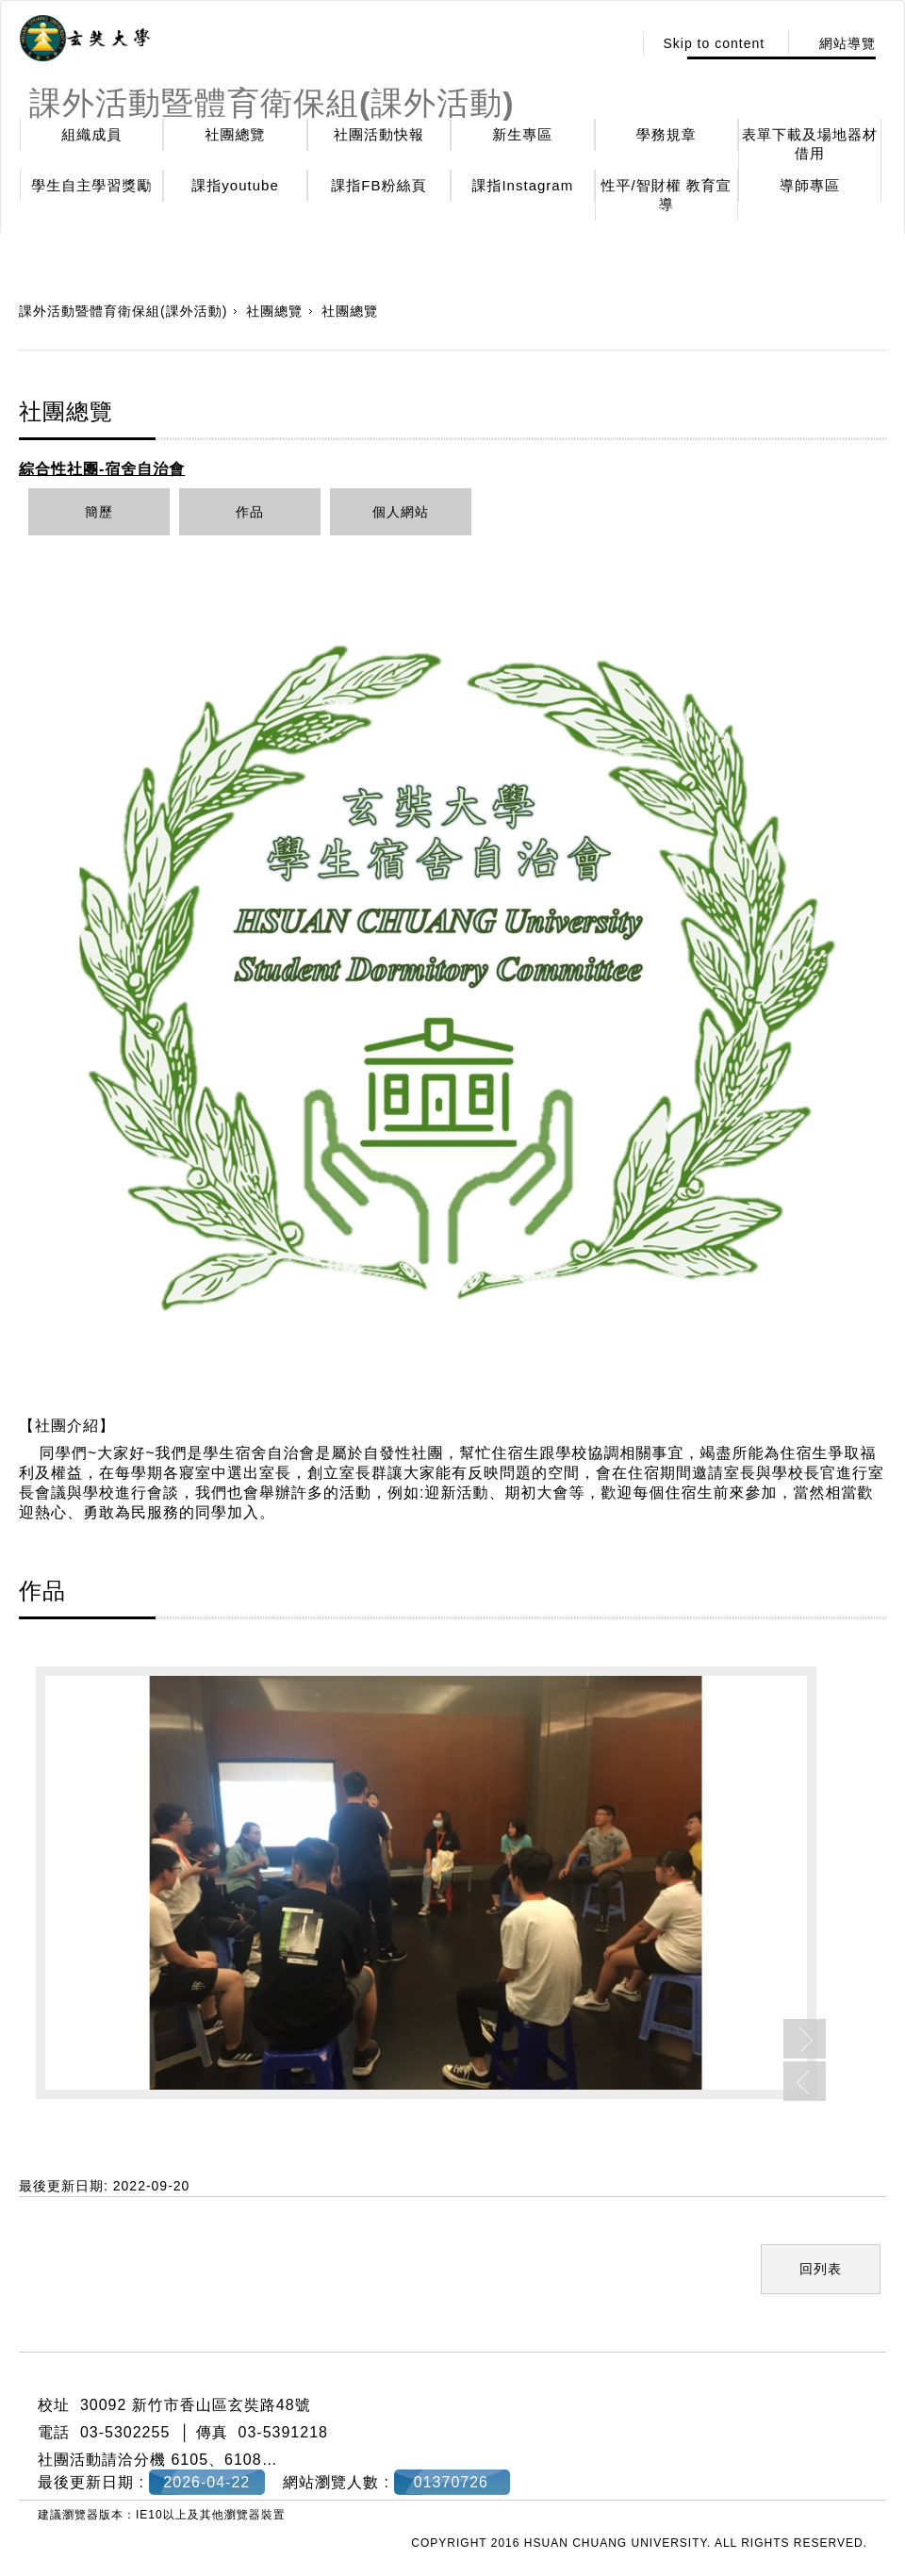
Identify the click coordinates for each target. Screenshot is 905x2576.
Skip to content (714, 43)
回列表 (820, 2268)
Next (804, 2039)
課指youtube (234, 185)
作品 (250, 511)
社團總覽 (236, 134)
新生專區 (522, 134)
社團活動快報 (379, 134)
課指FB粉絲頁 (378, 185)
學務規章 (666, 134)
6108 (243, 2460)
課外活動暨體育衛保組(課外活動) (123, 311)
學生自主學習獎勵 (91, 185)
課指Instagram (522, 185)
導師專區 (810, 185)
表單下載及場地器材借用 (810, 143)
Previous (804, 2081)
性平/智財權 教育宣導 (666, 194)
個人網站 (400, 511)
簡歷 (99, 511)
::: (613, 43)
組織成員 (91, 134)
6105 (189, 2460)
